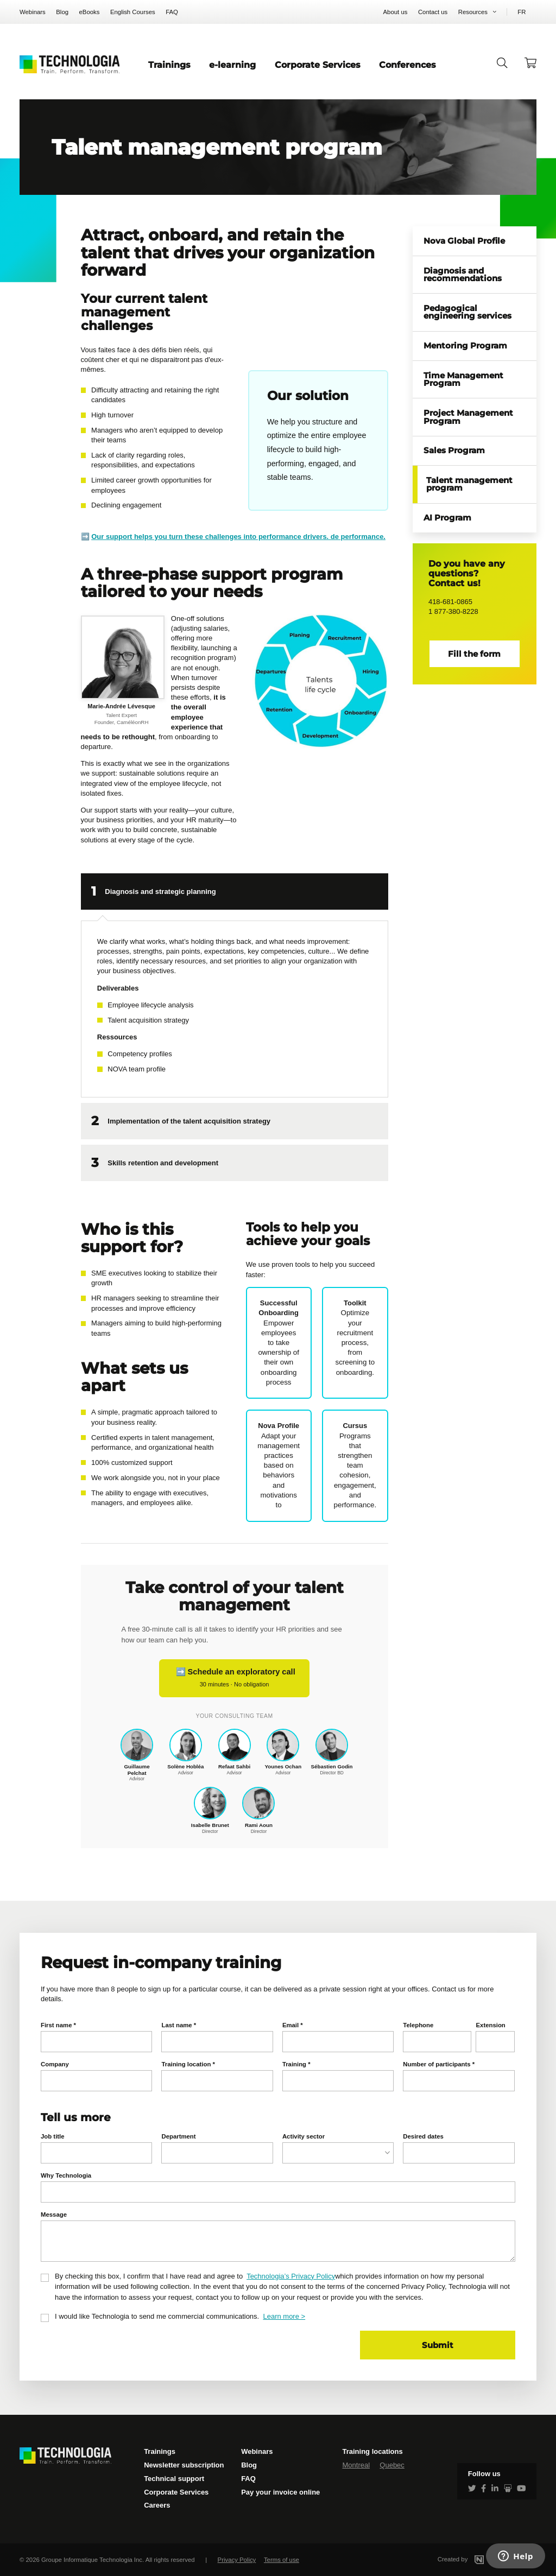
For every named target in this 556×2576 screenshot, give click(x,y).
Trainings (169, 64)
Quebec (392, 2465)
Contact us (432, 12)
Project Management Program (468, 417)
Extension (490, 2025)
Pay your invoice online (280, 2492)
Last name (178, 2025)
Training (296, 2064)
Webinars (33, 12)
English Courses (132, 12)
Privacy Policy (237, 2559)
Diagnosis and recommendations (463, 275)
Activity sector (303, 2136)
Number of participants (439, 2064)
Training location (187, 2064)
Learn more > (284, 2316)
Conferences (407, 64)
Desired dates (423, 2136)
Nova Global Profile (464, 241)
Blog (62, 12)
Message (54, 2214)
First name (58, 2025)
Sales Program (454, 450)
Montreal (356, 2465)
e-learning (232, 64)
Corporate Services (318, 64)
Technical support (174, 2479)
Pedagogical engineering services (467, 312)
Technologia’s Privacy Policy (291, 2276)
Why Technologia (66, 2175)
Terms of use (281, 2559)
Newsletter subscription (184, 2465)
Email (292, 2025)
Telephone (418, 2025)
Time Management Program (463, 380)
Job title (53, 2136)
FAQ (172, 12)
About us (395, 12)
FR (521, 12)
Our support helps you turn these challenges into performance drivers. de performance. (238, 536)
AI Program (447, 518)
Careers (157, 2505)
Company (55, 2064)
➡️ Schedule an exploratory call (234, 1677)
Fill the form (474, 654)
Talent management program (469, 484)
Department (178, 2136)
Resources (473, 12)
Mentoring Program (465, 346)
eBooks (89, 12)
